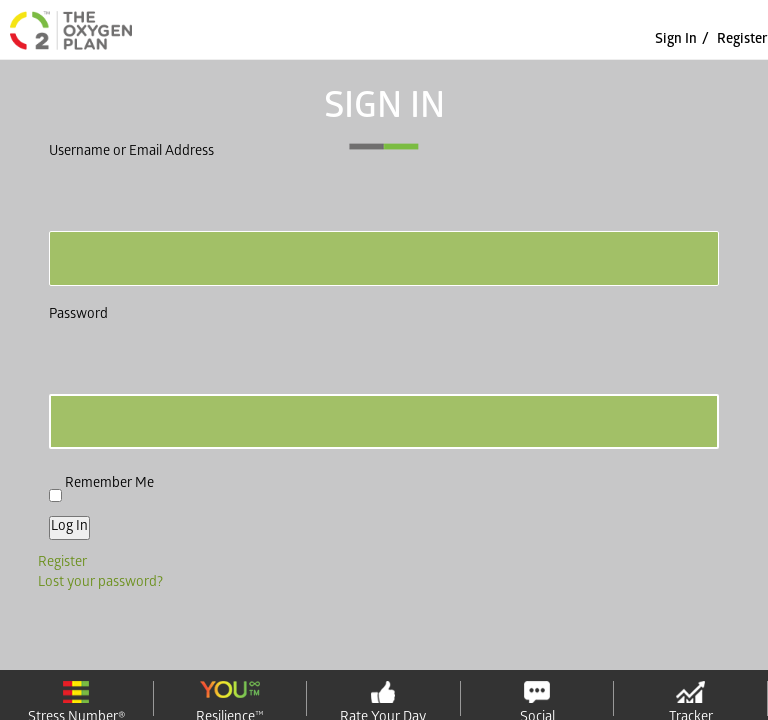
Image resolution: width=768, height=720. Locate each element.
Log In (69, 527)
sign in (676, 40)
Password (78, 315)
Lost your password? (100, 583)
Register (742, 40)
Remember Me (109, 483)
